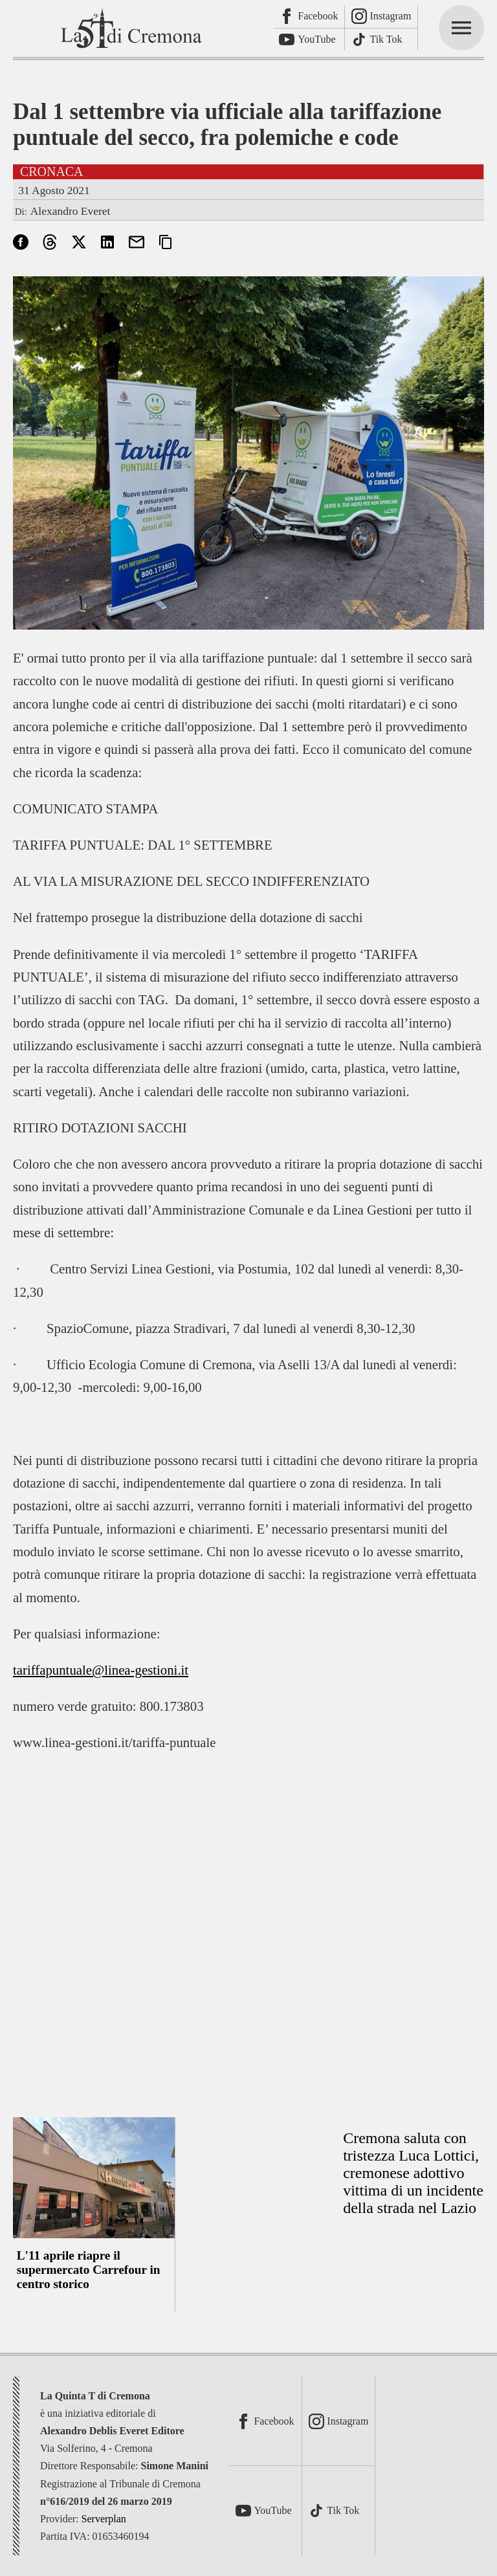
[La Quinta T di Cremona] (132, 27)
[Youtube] (309, 39)
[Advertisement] (248, 1945)
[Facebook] (309, 16)
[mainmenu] (461, 27)
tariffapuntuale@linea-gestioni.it (100, 1669)
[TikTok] (381, 39)
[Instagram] (381, 16)
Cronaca (51, 171)
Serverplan (104, 2518)
